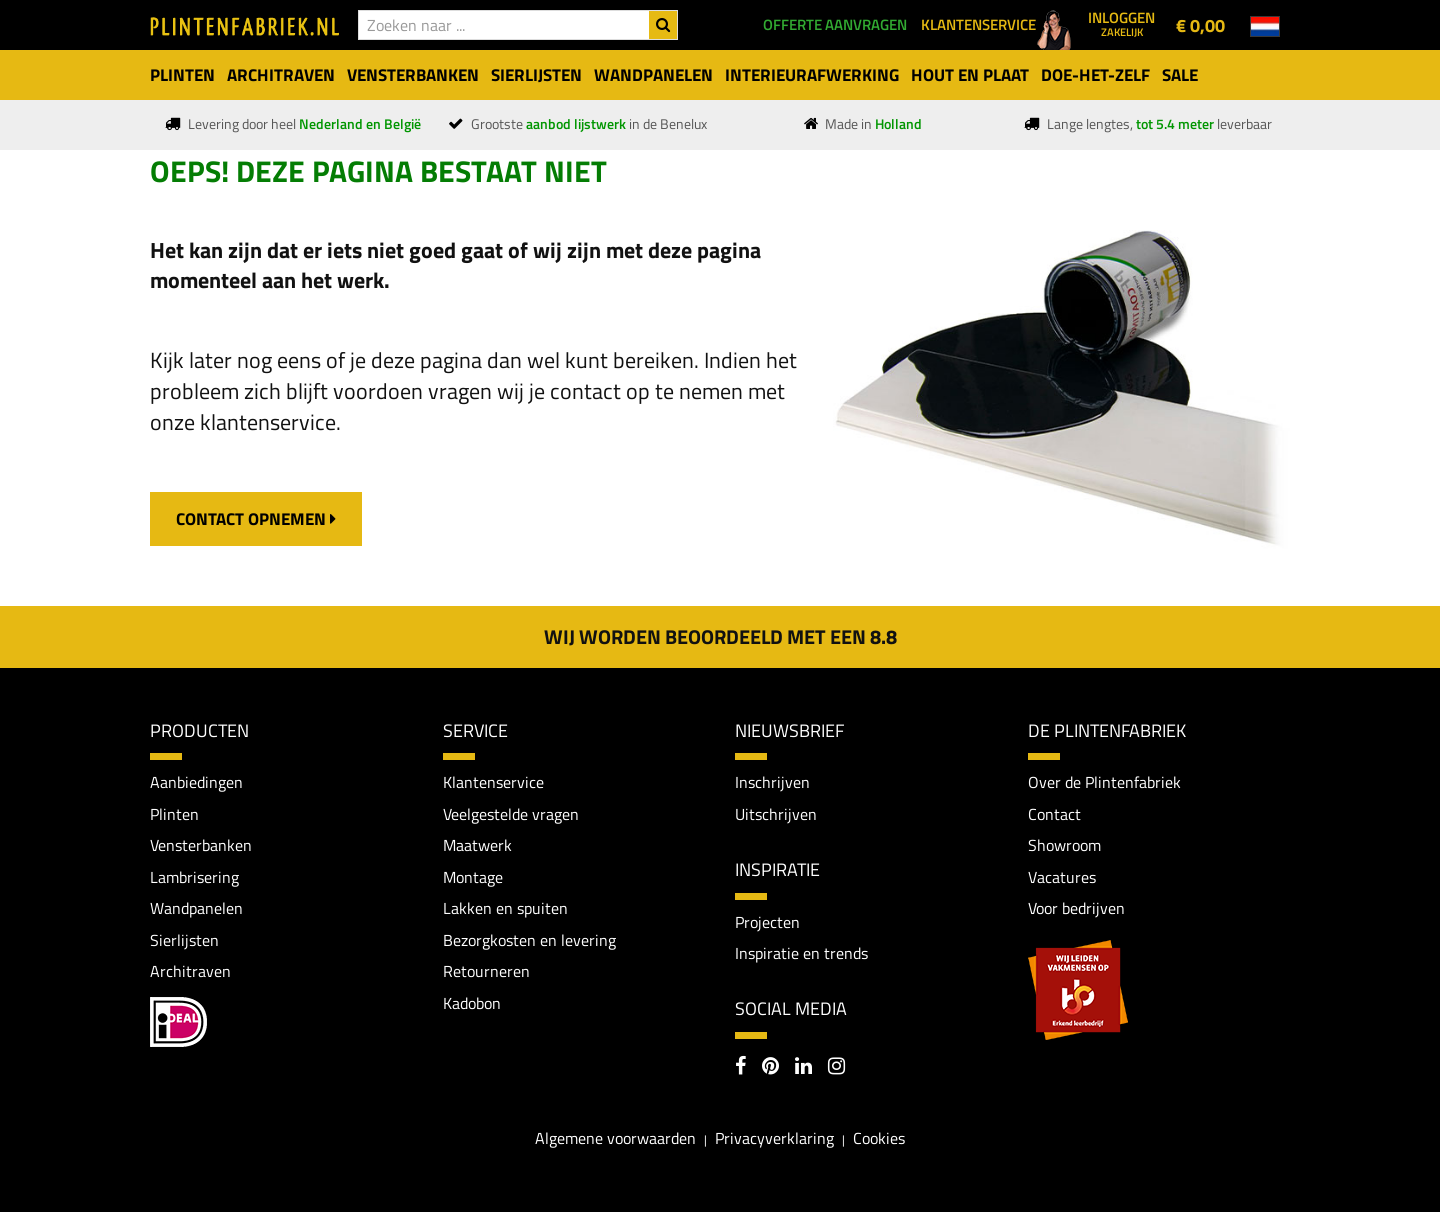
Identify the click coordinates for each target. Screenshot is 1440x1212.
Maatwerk (477, 846)
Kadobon (472, 1004)
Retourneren (486, 972)
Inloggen (1121, 23)
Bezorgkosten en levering (529, 940)
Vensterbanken (201, 846)
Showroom (1064, 846)
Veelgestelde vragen (511, 814)
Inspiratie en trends (801, 953)
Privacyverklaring (774, 1139)
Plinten (174, 814)
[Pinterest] (770, 1068)
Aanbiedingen (196, 782)
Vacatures (1062, 877)
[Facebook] (740, 1068)
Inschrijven (772, 782)
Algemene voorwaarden (615, 1139)
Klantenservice (493, 782)
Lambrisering (194, 877)
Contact (1054, 814)
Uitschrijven (776, 814)
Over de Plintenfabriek (1104, 782)
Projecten (767, 922)
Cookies (879, 1139)
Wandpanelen (196, 909)
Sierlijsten (184, 940)
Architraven (190, 972)
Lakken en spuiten (505, 909)
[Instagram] (836, 1068)
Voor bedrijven (1076, 909)
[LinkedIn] (803, 1068)
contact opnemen (256, 519)
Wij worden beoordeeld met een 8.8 (720, 636)
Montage (473, 877)
